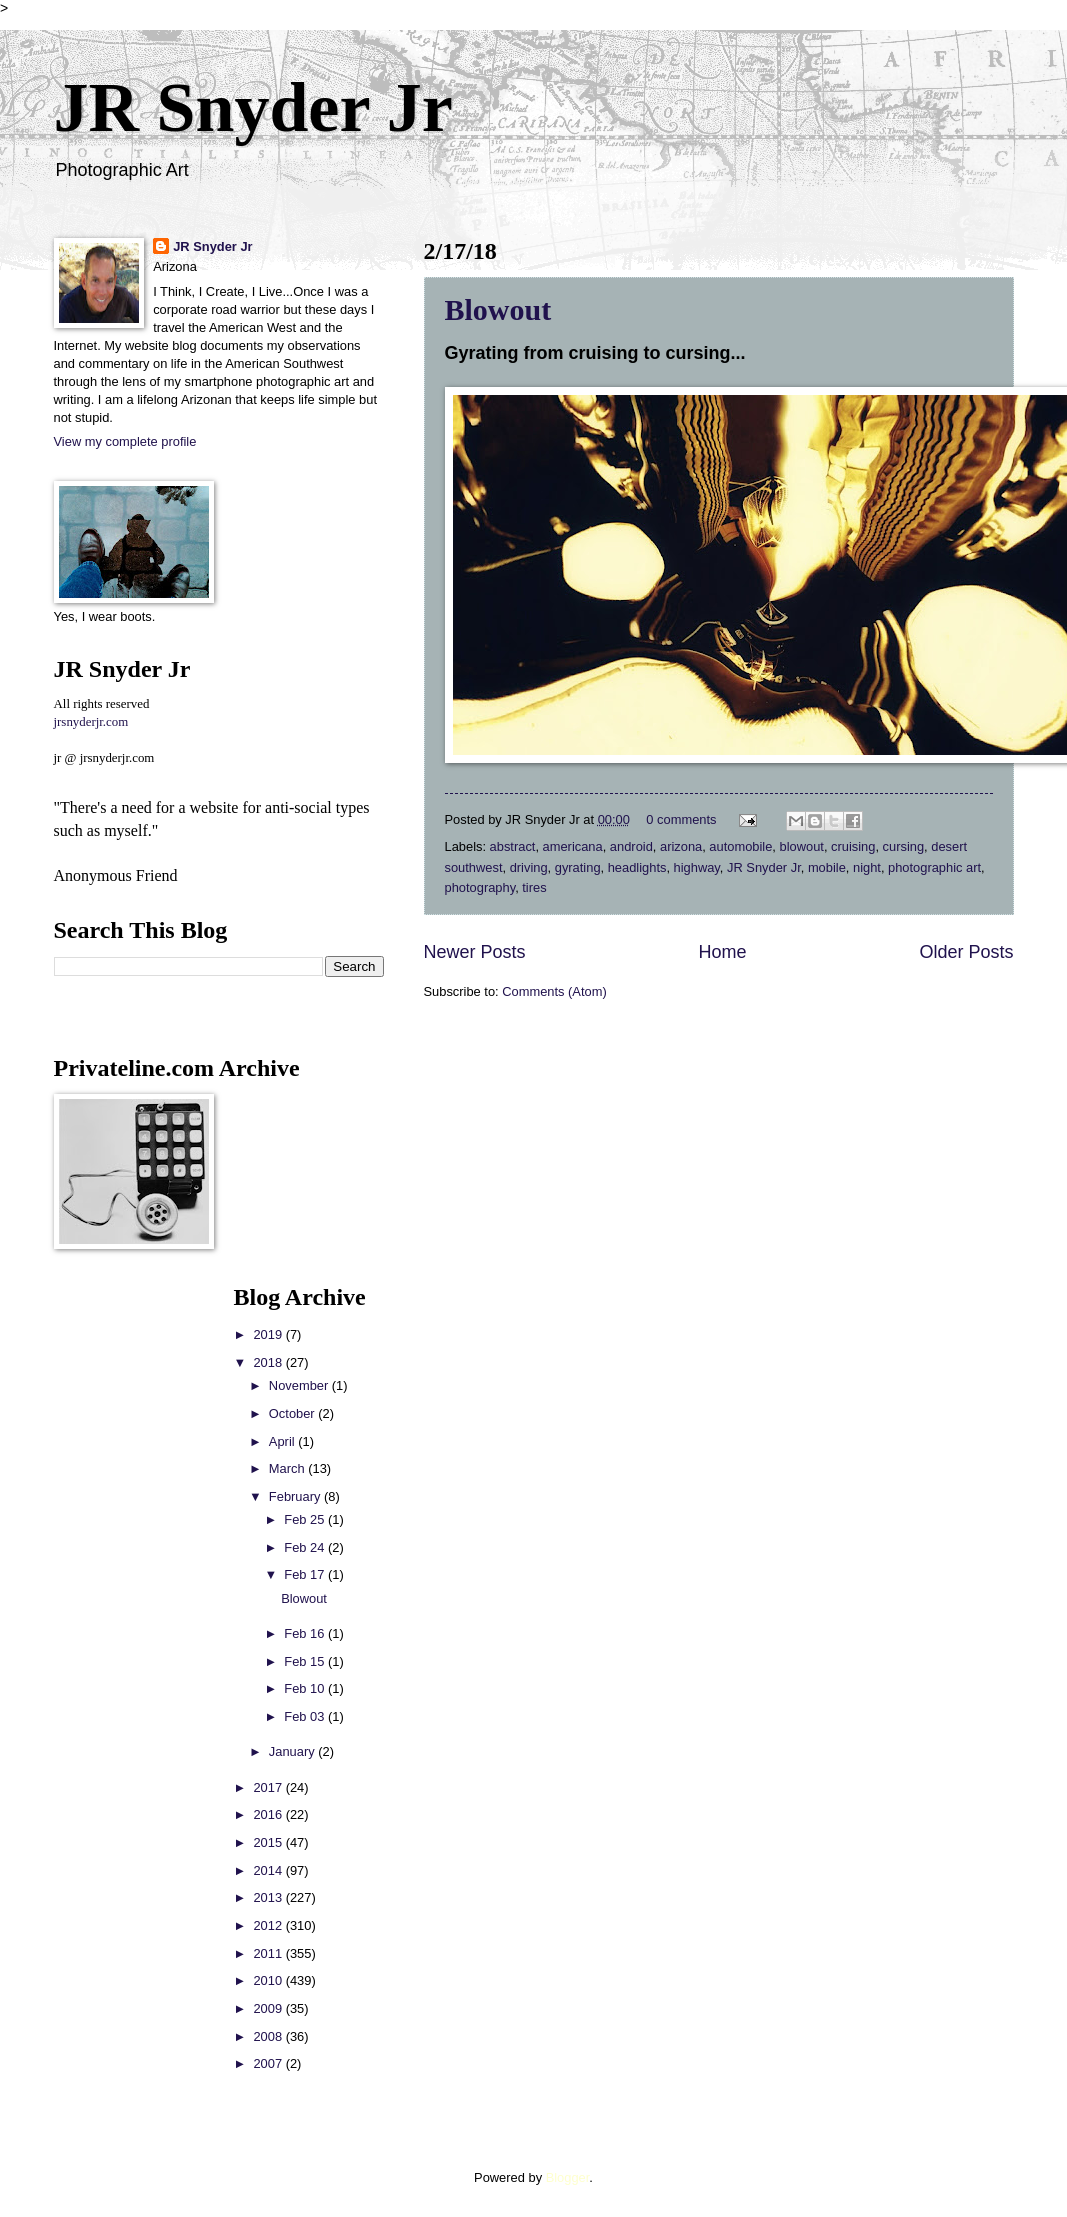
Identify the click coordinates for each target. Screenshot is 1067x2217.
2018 (269, 1362)
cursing (904, 846)
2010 (269, 1980)
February (296, 1496)
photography (480, 887)
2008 (269, 2036)
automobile (740, 846)
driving (529, 867)
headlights (637, 867)
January (293, 1751)
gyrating (578, 867)
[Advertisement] (114, 1584)
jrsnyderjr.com (91, 722)
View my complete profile (125, 441)
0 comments (681, 819)
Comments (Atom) (554, 991)
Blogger (568, 2177)
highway (697, 867)
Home (722, 952)
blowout (802, 846)
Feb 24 (306, 1547)
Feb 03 (306, 1716)
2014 (269, 1870)
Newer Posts (475, 952)
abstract (513, 846)
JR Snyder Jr (253, 107)
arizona (681, 846)
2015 (269, 1842)
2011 (269, 1953)
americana (573, 846)
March (288, 1468)
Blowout (498, 309)
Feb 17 (306, 1574)
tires (534, 887)
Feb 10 (306, 1688)
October (293, 1413)
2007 (269, 2063)
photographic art (934, 867)
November (300, 1385)
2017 (269, 1787)
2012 (269, 1925)
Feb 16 (306, 1633)
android (631, 846)
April (283, 1441)
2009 (269, 2008)
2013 (269, 1897)
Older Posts (966, 952)
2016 (269, 1814)
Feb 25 (306, 1519)
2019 (269, 1334)
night (867, 867)
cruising (853, 846)
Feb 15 (306, 1661)
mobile (827, 867)
